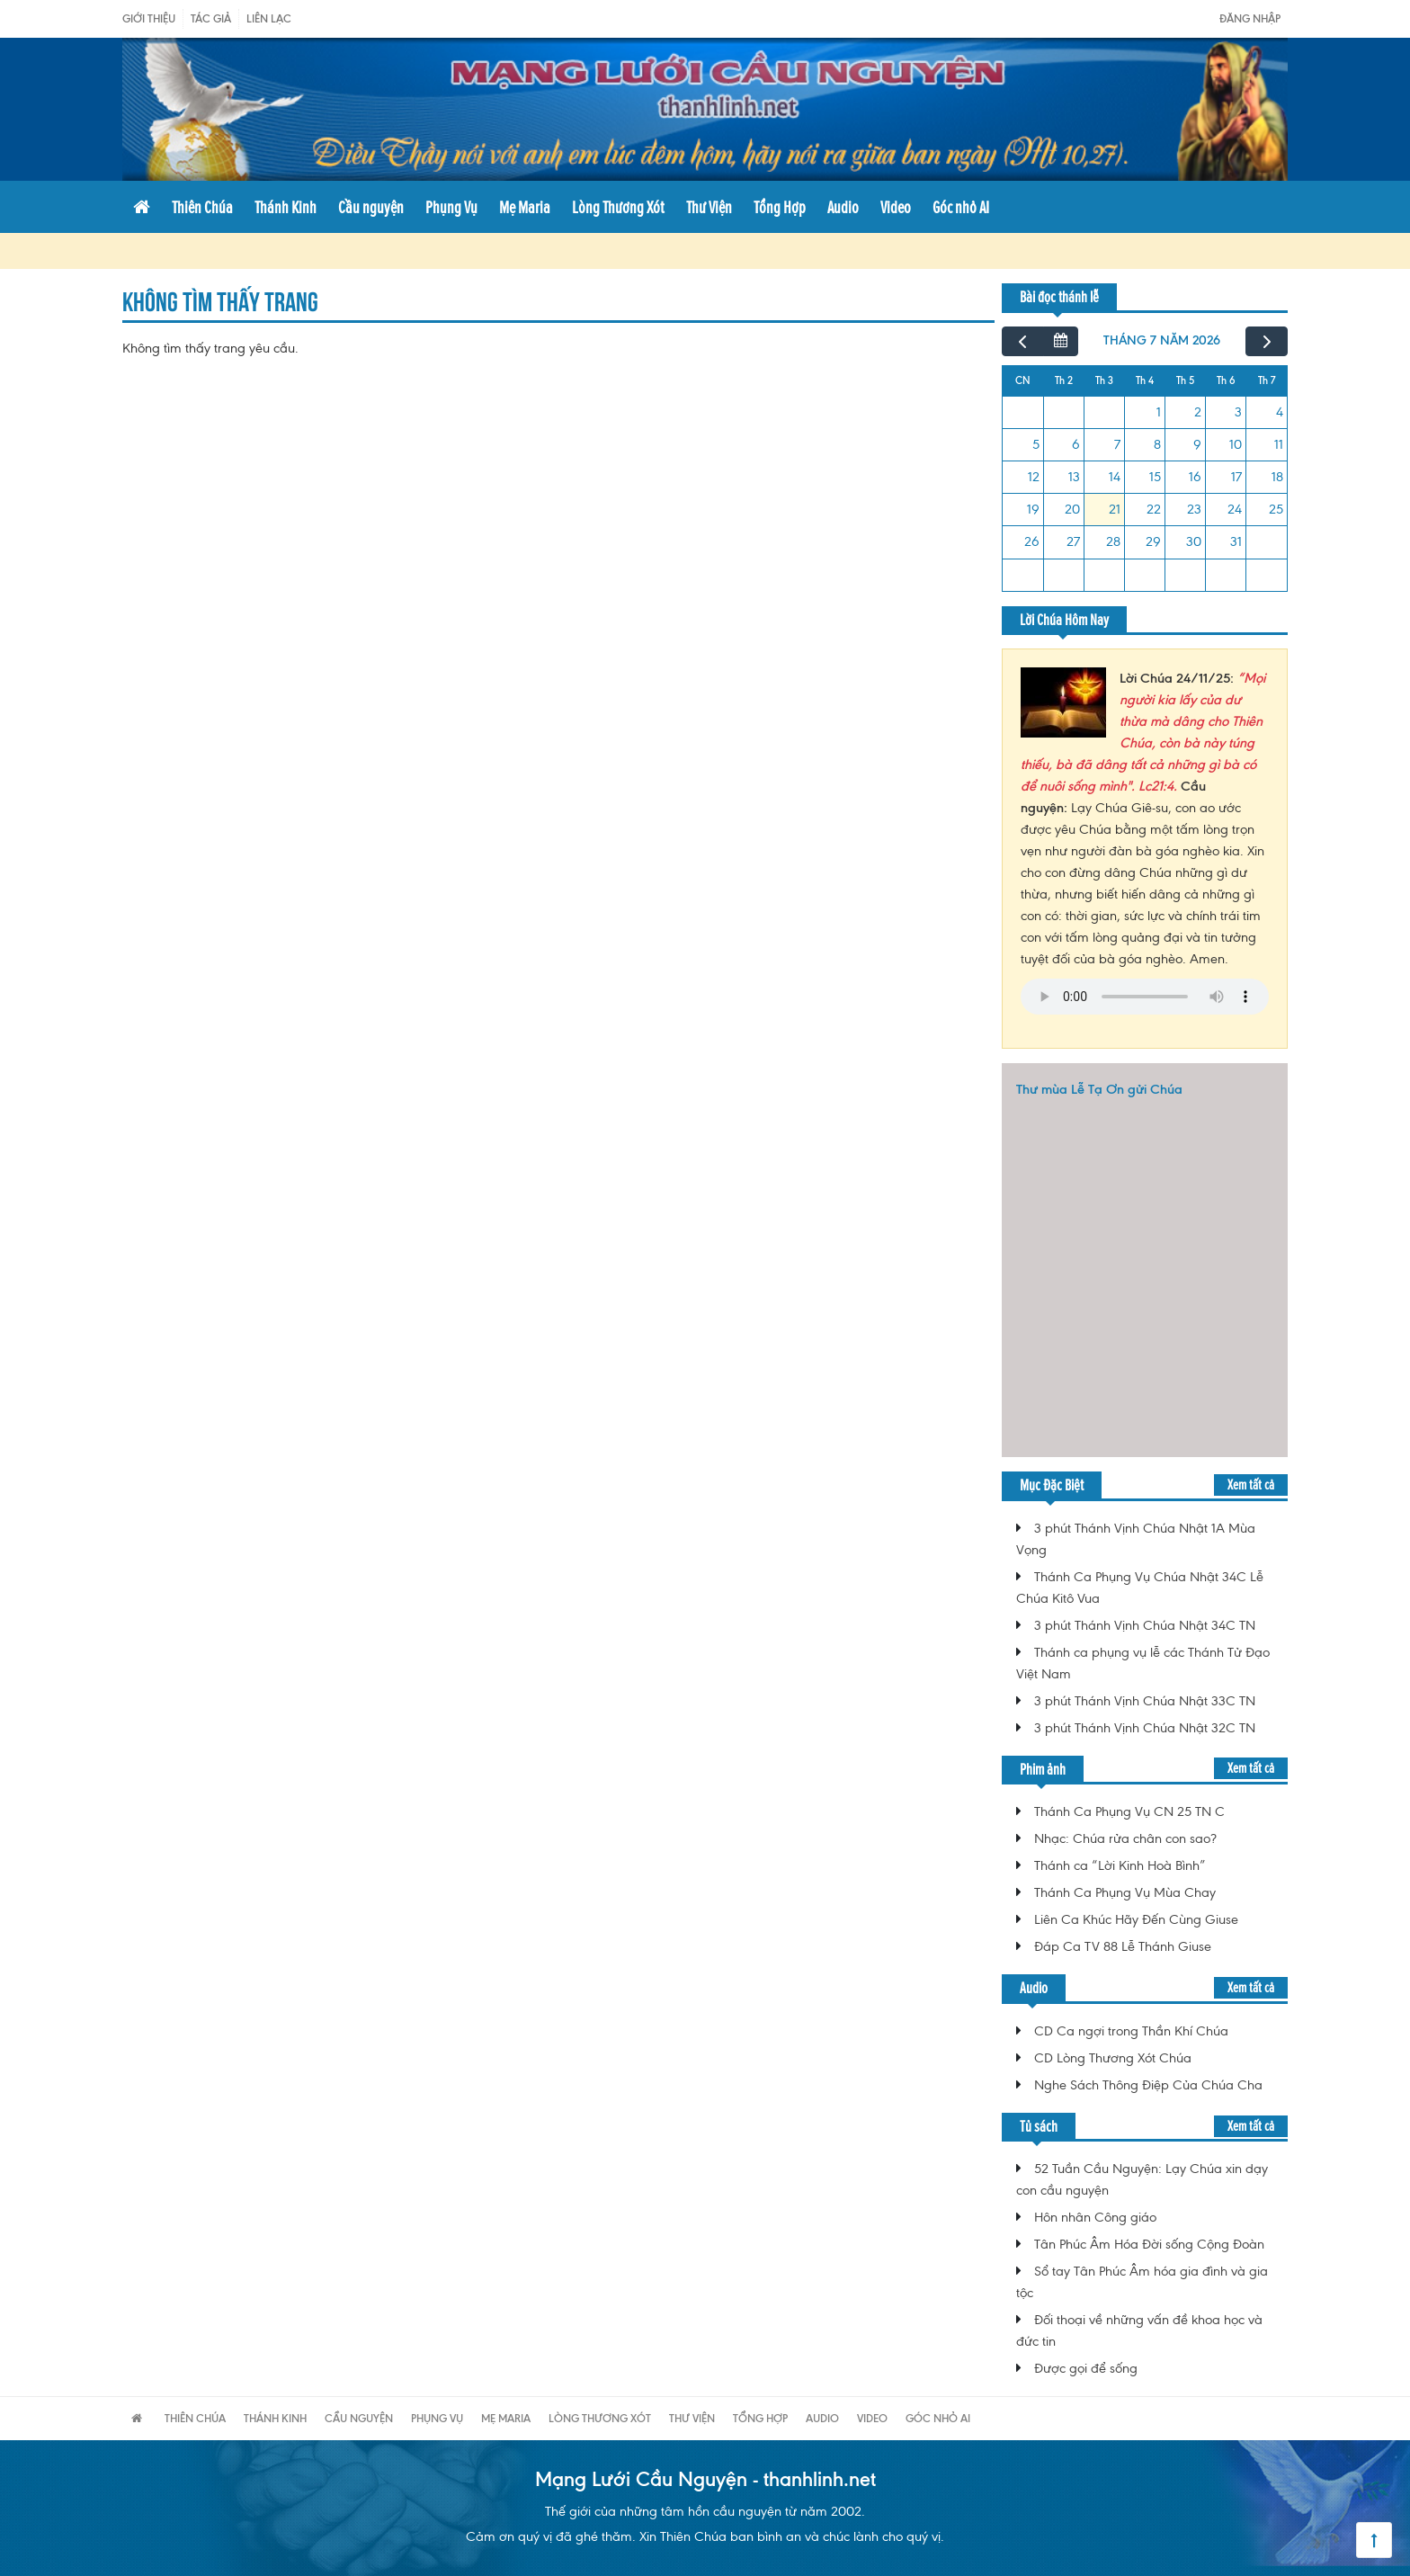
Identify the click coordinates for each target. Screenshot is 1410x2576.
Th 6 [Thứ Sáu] (1226, 380)
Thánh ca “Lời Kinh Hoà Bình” (1120, 1865)
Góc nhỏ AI (961, 207)
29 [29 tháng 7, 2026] (1153, 541)
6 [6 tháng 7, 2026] (1076, 444)
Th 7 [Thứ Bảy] (1266, 380)
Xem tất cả (1250, 1484)
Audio (843, 207)
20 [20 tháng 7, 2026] (1072, 509)
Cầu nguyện (371, 207)
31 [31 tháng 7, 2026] (1236, 541)
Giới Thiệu (148, 18)
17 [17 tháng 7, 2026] (1236, 477)
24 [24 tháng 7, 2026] (1234, 509)
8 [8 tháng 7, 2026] (1157, 444)
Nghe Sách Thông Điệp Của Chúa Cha (1148, 2085)
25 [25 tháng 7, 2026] (1276, 509)
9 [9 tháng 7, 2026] (1197, 444)
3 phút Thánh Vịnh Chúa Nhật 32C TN (1144, 1728)
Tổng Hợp (780, 207)
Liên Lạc (268, 18)
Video (895, 207)
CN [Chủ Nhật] (1023, 380)
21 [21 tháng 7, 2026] (1114, 509)
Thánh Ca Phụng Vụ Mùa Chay (1125, 1892)
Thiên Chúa (202, 207)
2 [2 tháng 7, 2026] (1197, 412)
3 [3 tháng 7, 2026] (1238, 412)
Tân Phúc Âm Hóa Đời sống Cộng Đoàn (1149, 2244)
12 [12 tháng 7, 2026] (1034, 477)
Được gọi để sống (1086, 2368)
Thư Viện (709, 207)
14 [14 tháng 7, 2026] (1114, 477)
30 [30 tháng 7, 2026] (1193, 541)
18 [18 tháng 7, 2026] (1277, 477)
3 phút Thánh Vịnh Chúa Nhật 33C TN (1144, 1701)
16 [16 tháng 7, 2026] (1195, 477)
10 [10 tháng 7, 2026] (1235, 444)
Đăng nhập (1250, 18)
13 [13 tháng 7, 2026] (1074, 477)
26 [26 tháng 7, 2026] (1032, 541)
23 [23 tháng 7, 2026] (1194, 509)
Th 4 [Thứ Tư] (1145, 380)
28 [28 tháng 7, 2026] (1113, 541)
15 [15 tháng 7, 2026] (1155, 477)
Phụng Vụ (451, 207)
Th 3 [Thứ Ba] (1104, 380)
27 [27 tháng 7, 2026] (1073, 541)
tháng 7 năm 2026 (1161, 340)
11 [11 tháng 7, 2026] (1278, 444)
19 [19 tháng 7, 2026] (1033, 509)
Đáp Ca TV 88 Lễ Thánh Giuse (1122, 1946)
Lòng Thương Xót (618, 207)
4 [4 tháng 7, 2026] (1279, 412)
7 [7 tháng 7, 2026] (1117, 444)
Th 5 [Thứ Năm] (1185, 380)
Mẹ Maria (524, 207)
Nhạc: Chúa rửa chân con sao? (1125, 1838)
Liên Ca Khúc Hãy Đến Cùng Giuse (1136, 1919)
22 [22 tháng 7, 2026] (1154, 509)
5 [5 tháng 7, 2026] (1036, 444)
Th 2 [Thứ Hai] (1064, 380)
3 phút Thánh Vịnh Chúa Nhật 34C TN (1144, 1625)
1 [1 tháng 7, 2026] (1158, 412)
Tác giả (211, 18)
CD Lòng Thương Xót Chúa (1112, 2058)
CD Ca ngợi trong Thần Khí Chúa (1131, 2031)
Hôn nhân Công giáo (1095, 2217)
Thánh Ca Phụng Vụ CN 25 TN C (1129, 1811)
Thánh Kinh (285, 207)
